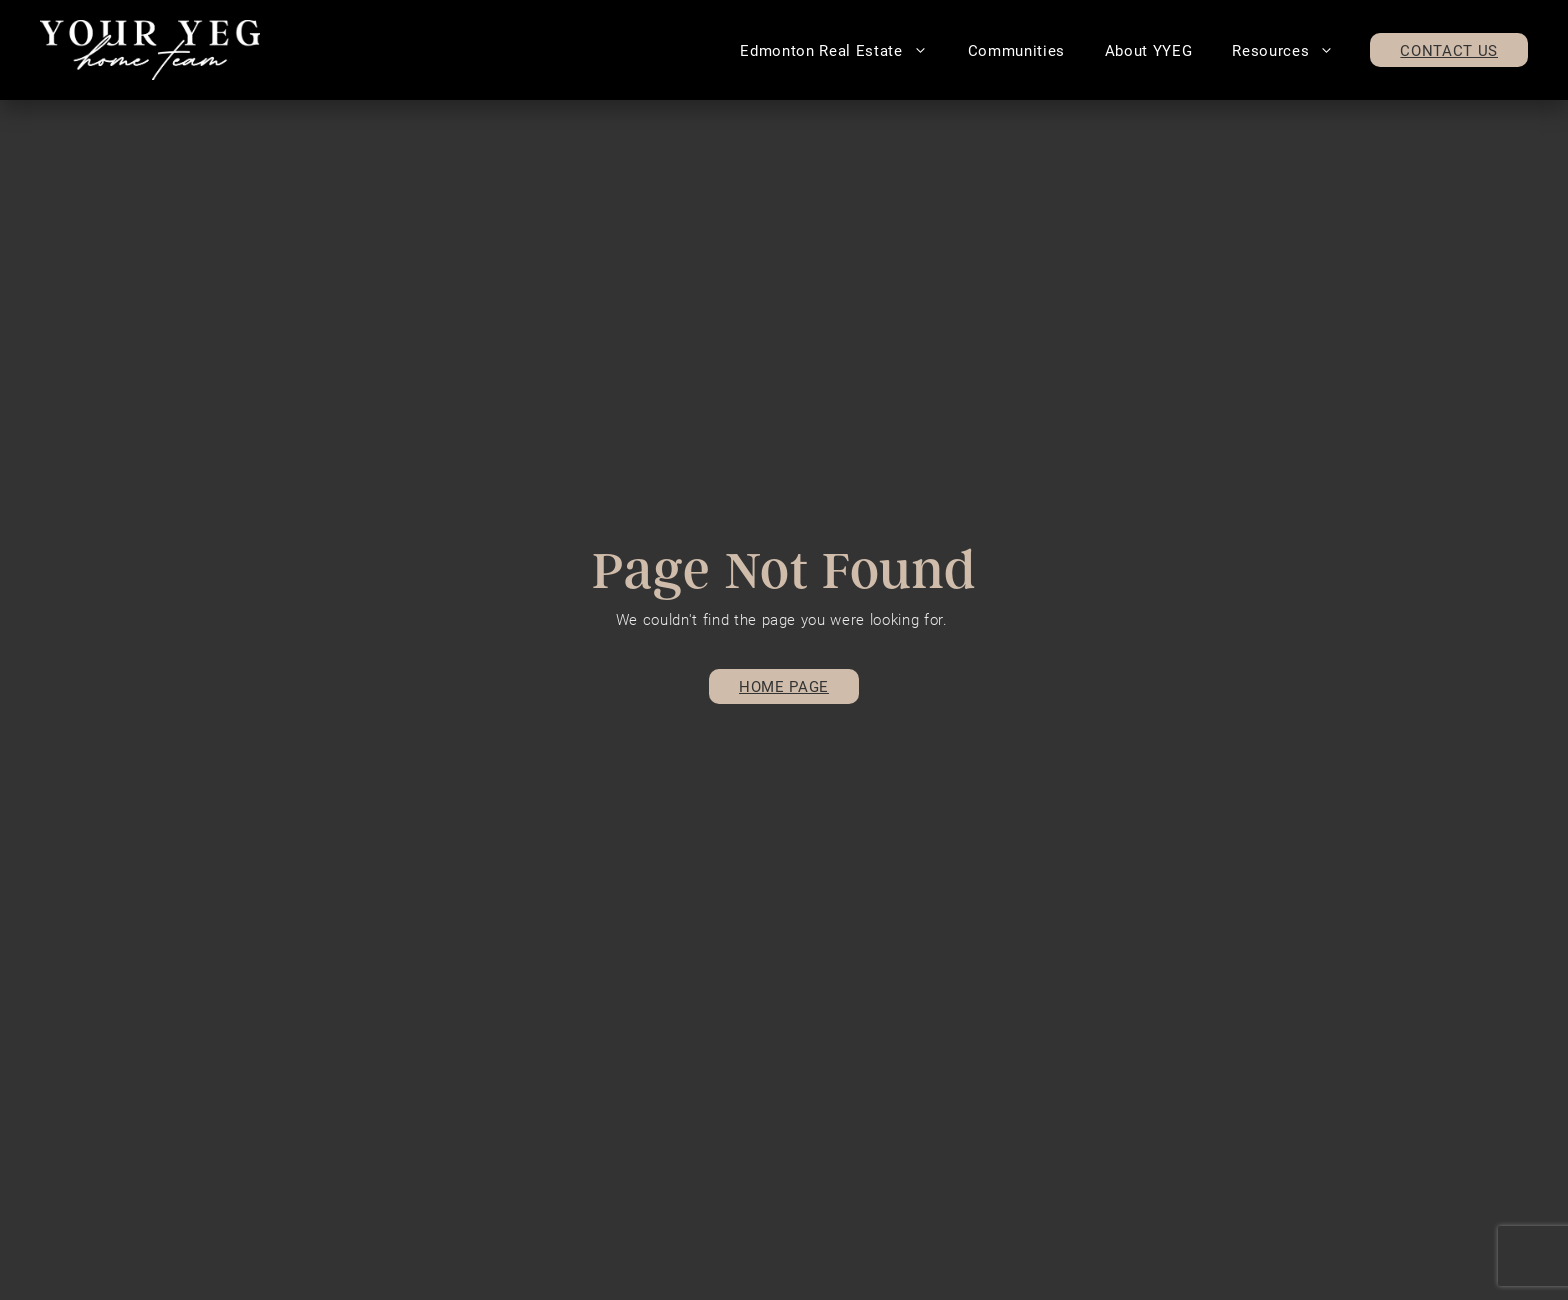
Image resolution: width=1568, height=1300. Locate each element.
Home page (784, 686)
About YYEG (1149, 50)
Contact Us (1449, 50)
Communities (1016, 50)
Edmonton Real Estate (843, 50)
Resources (1293, 50)
